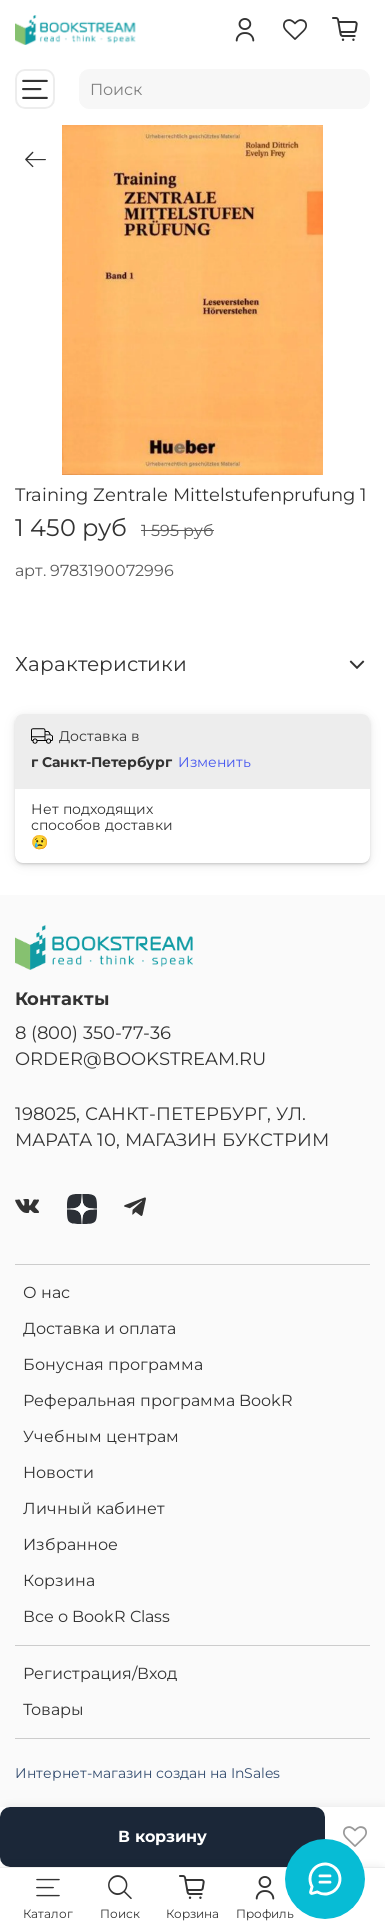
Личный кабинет (94, 1508)
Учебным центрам (101, 1436)
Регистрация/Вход (100, 1673)
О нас (46, 1292)
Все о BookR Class (96, 1616)
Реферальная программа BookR (158, 1400)
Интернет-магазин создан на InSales (147, 1773)
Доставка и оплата (99, 1328)
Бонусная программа (113, 1364)
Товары (53, 1709)
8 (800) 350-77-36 (93, 1032)
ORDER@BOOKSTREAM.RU (140, 1058)
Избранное (70, 1544)
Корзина (59, 1580)
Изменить (214, 762)
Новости (58, 1472)
